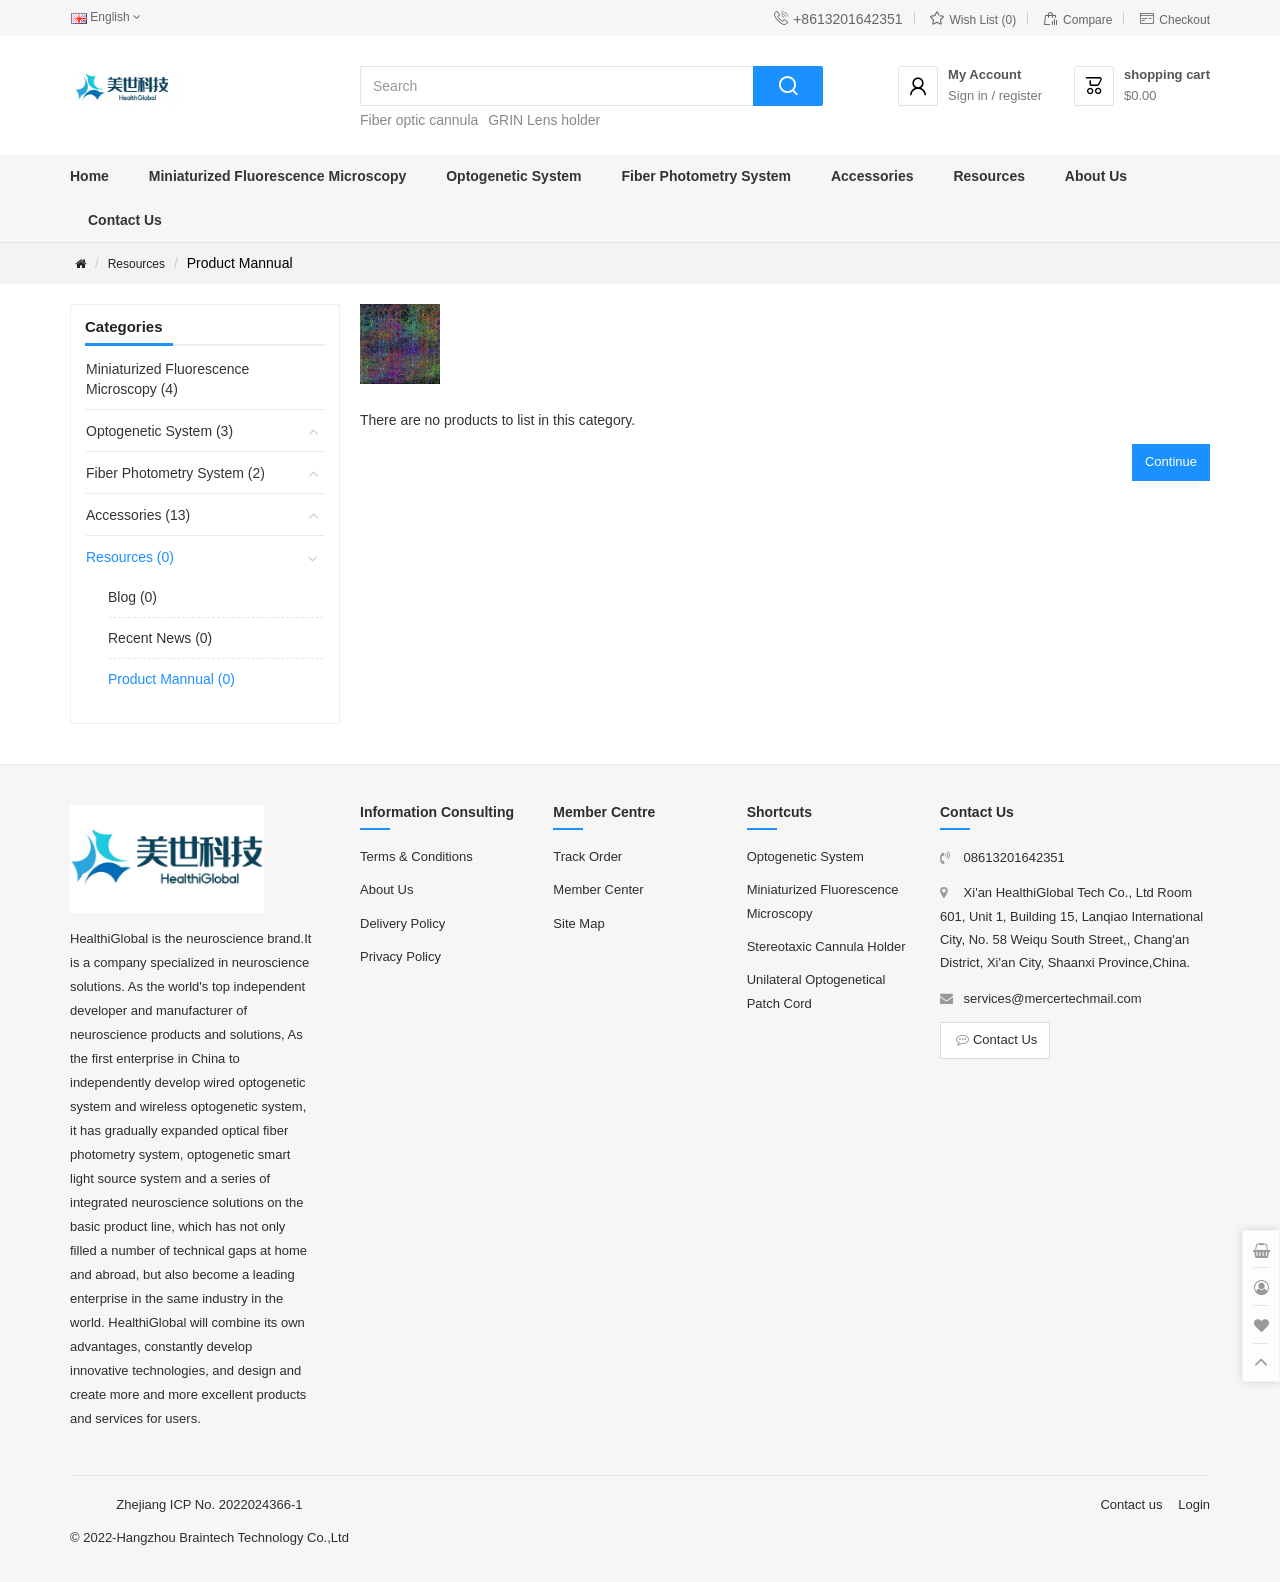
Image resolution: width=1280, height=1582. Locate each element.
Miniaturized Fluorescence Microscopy (278, 176)
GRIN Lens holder (544, 120)
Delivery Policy (402, 923)
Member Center (598, 889)
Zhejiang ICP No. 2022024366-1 (209, 1504)
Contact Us (125, 220)
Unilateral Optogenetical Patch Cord (816, 991)
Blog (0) (132, 597)
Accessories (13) (138, 515)
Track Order (587, 856)
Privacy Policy (400, 956)
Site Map (578, 923)
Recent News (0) (160, 638)
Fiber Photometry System (706, 176)
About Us (1096, 176)
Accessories (872, 176)
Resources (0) (130, 557)
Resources (989, 176)
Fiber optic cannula (419, 120)
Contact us (1131, 1504)
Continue (1171, 461)
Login (1194, 1504)
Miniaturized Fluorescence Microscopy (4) (167, 379)
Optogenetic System (513, 176)
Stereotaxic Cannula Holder (826, 946)
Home (89, 176)
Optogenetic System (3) (159, 431)
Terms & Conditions (416, 856)
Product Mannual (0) (171, 679)
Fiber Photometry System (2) (175, 473)
